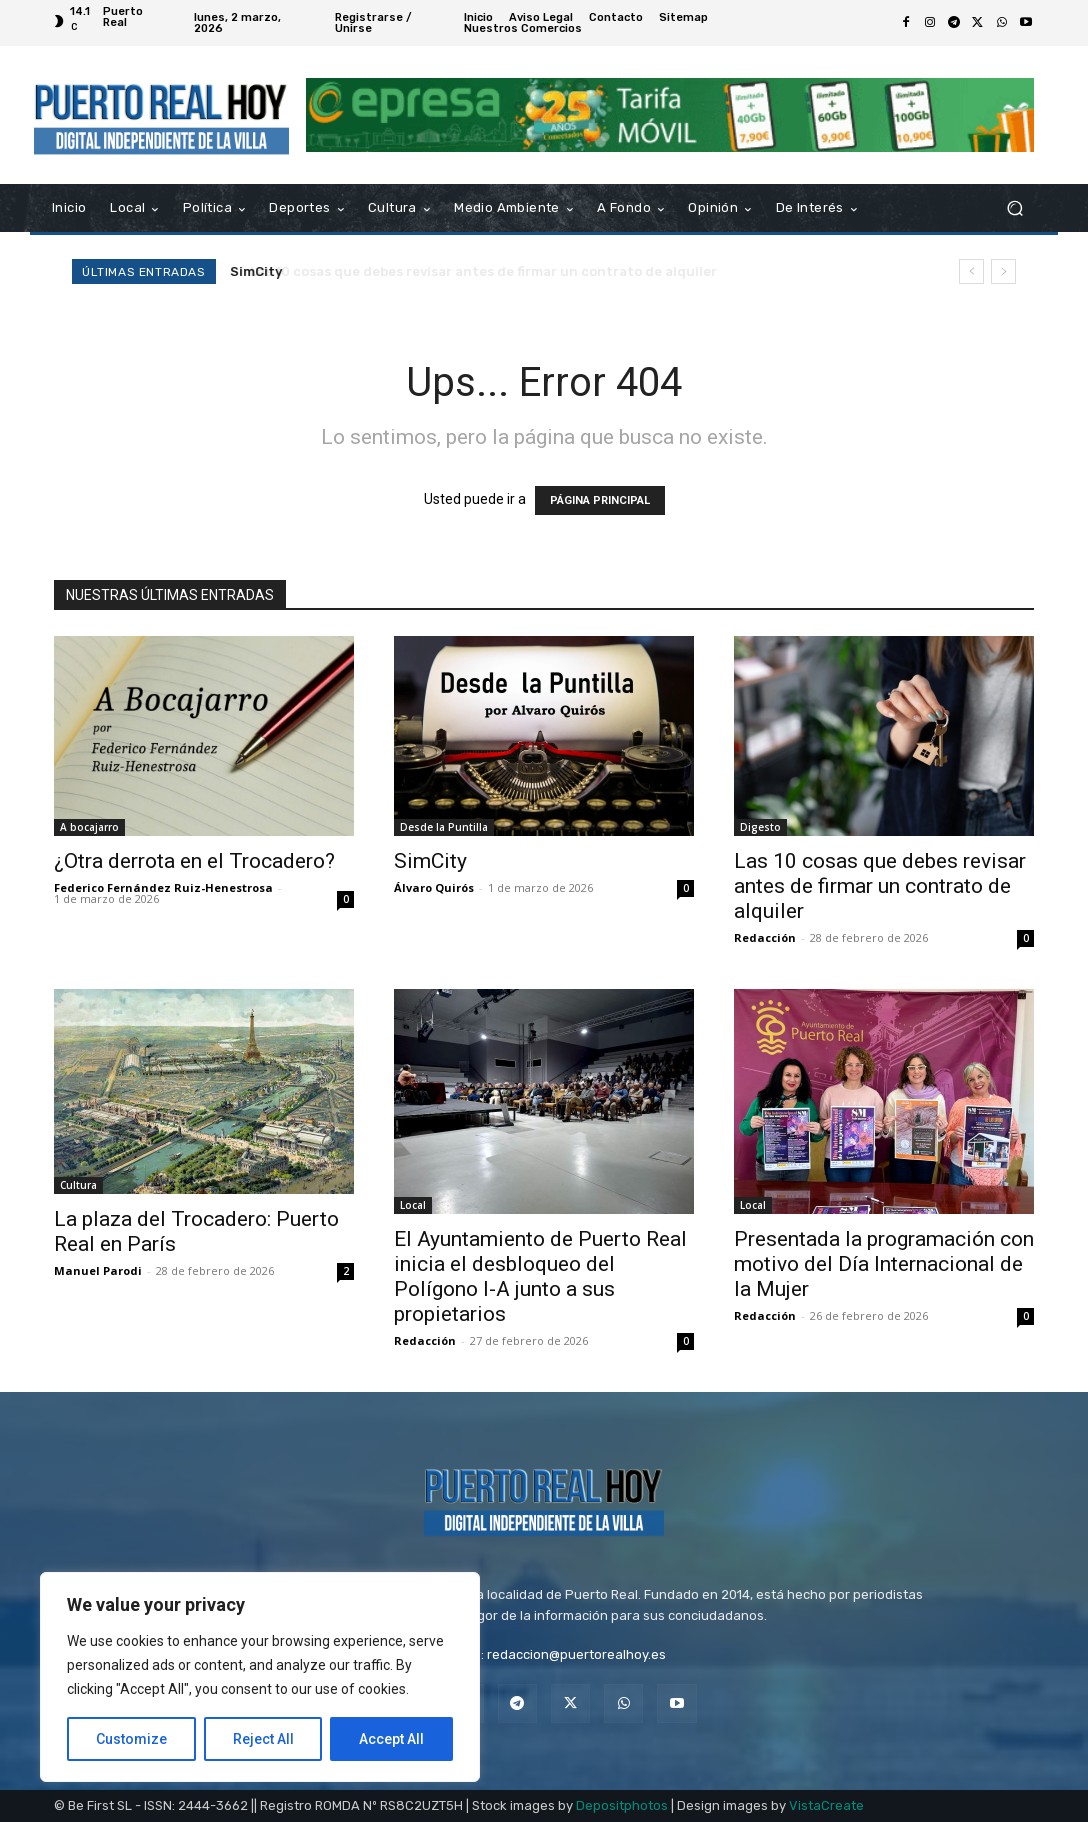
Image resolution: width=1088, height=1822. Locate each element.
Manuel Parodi (98, 1270)
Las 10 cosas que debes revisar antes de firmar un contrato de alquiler (880, 886)
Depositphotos (622, 1805)
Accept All (391, 1739)
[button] (1014, 208)
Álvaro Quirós (434, 887)
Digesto (760, 827)
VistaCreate (826, 1805)
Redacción (765, 937)
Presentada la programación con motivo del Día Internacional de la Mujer (884, 1264)
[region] (260, 1677)
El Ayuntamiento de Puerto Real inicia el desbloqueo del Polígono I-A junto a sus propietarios (540, 1276)
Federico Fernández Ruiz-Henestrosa (163, 887)
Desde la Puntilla (444, 827)
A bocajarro (89, 827)
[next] (1003, 271)
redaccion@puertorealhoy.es (576, 1654)
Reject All (263, 1739)
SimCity (257, 271)
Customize (131, 1739)
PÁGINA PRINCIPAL (600, 500)
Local (413, 1205)
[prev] (971, 271)
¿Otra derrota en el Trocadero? (194, 861)
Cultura (78, 1185)
